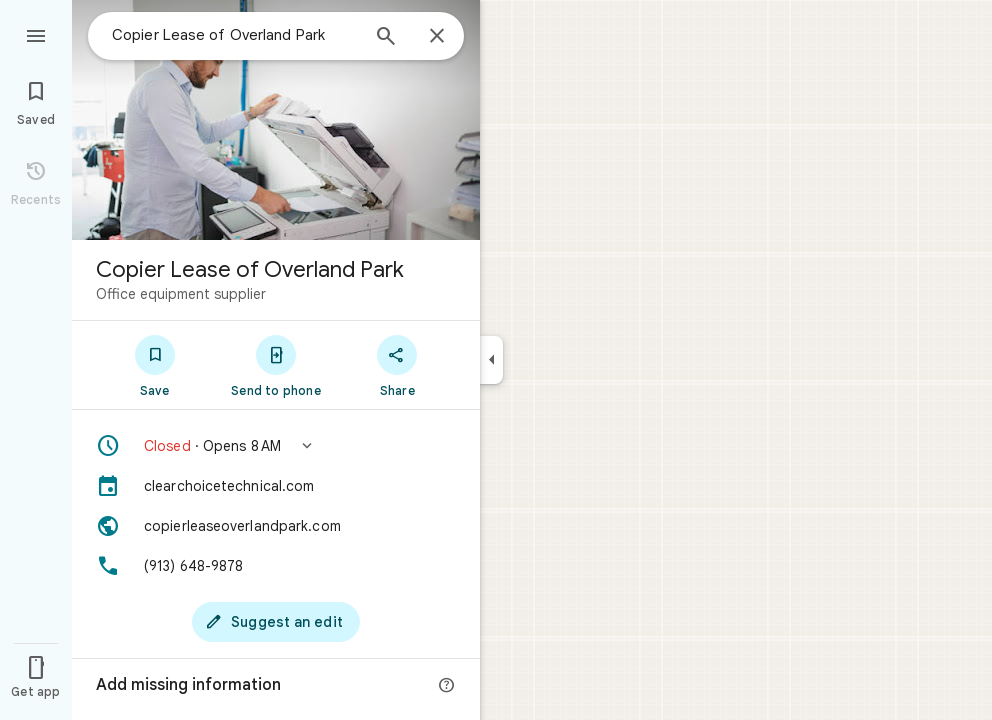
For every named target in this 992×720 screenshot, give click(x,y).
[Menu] (36, 34)
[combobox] (235, 35)
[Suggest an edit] (276, 622)
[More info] (447, 686)
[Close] (437, 37)
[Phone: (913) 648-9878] (276, 566)
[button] (276, 446)
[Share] (397, 365)
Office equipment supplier (181, 294)
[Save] (154, 365)
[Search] (386, 38)
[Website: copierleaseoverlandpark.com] (276, 526)
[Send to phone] (275, 365)
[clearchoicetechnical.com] (276, 486)
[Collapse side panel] (491, 360)
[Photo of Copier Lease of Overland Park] (276, 120)
